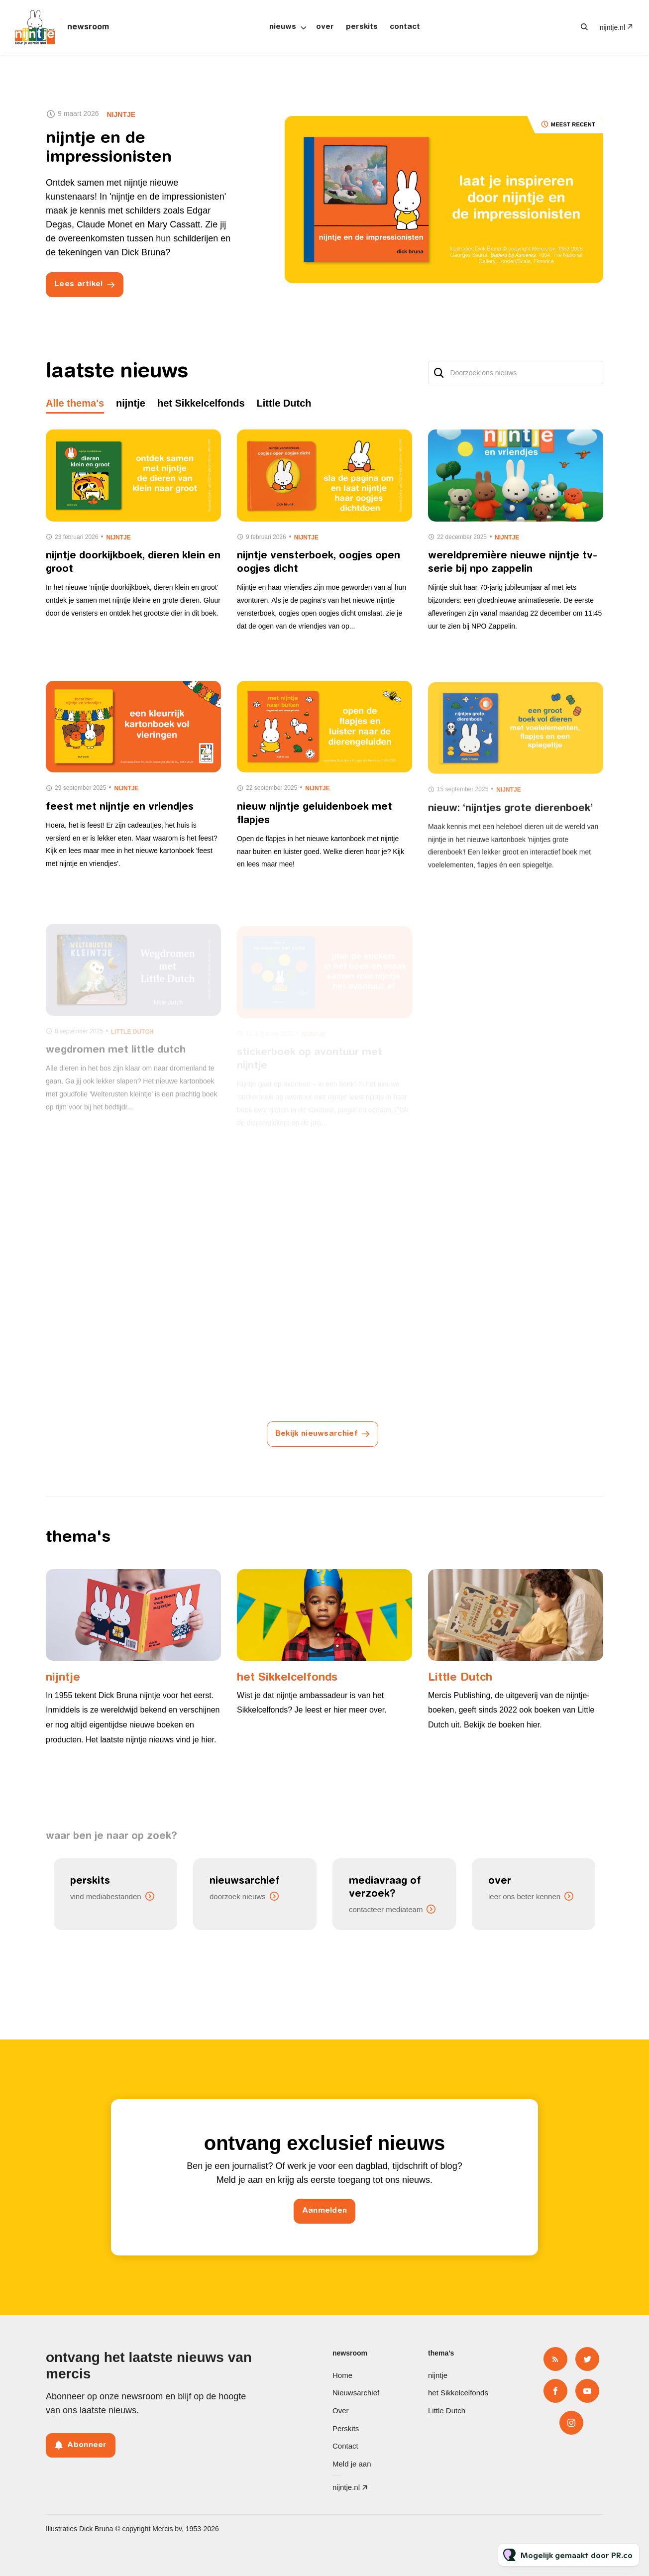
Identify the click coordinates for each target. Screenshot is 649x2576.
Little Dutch (460, 1678)
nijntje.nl (612, 27)
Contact (405, 27)
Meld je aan (351, 2464)
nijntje (121, 114)
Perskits (362, 27)
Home (342, 2375)
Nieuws (282, 27)
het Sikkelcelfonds (287, 1678)
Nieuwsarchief (355, 2392)
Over (325, 27)
